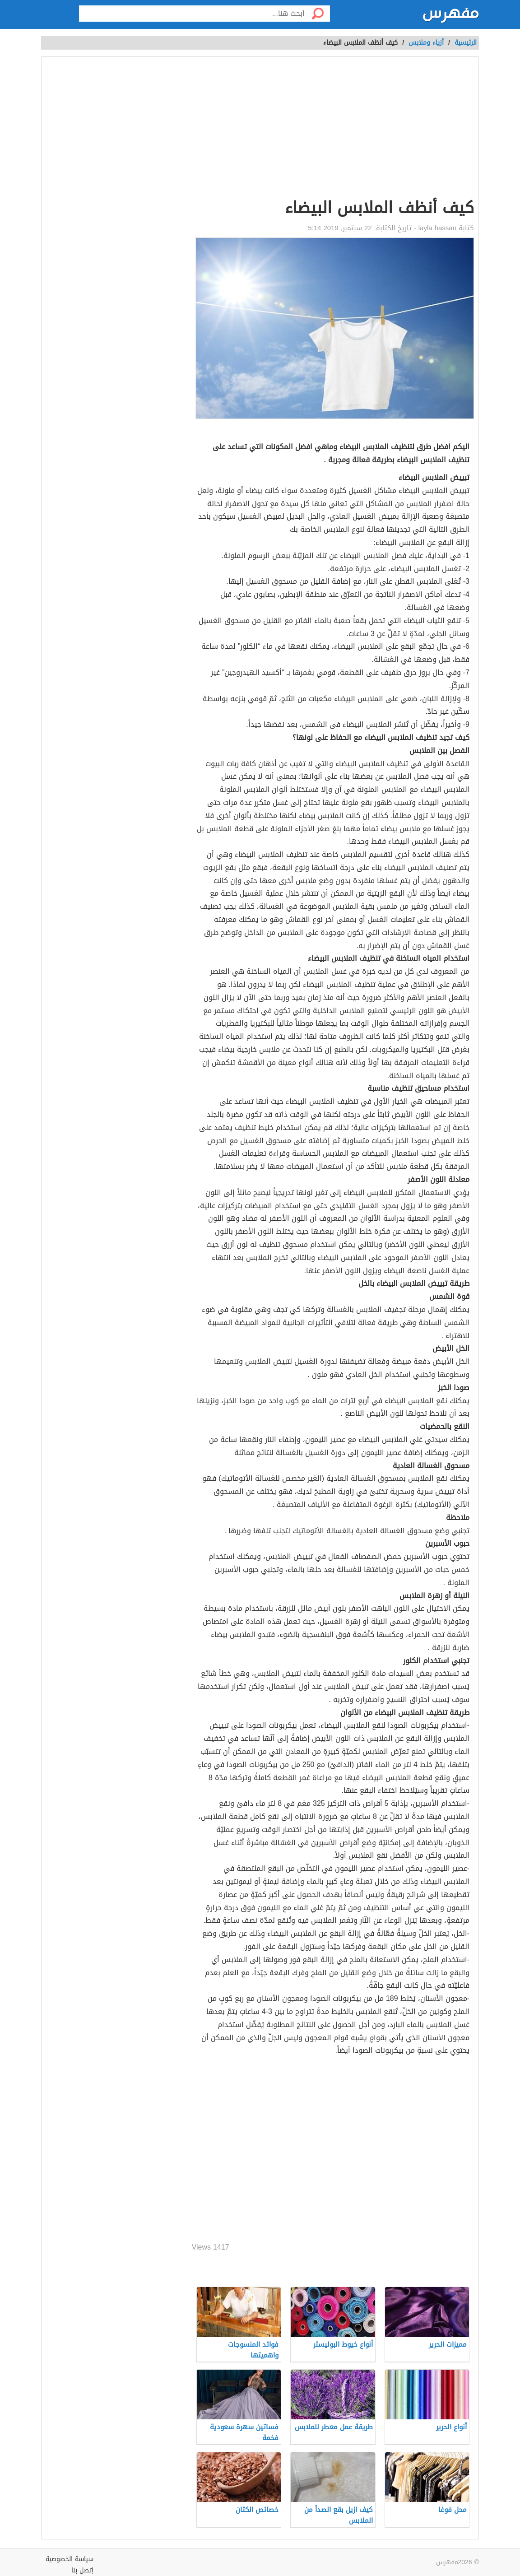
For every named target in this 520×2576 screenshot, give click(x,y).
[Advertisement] (333, 129)
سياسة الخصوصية (69, 2559)
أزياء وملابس (426, 43)
